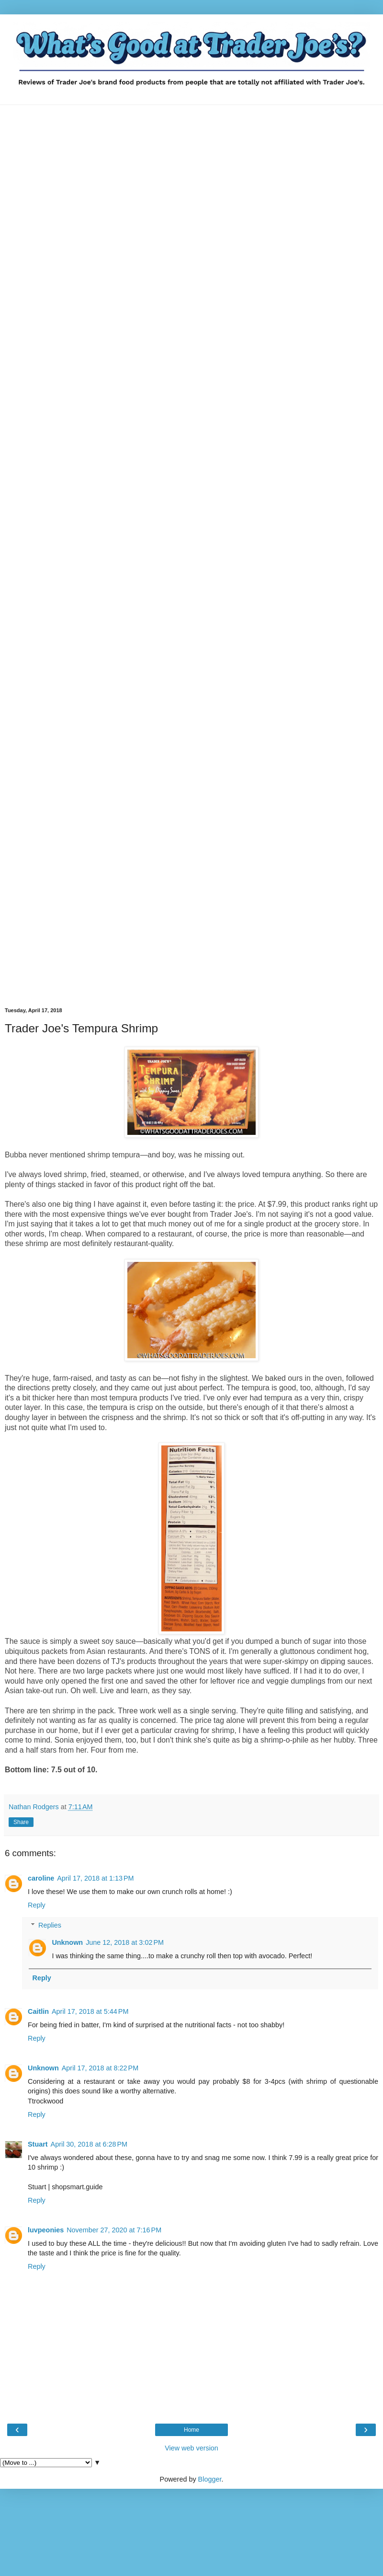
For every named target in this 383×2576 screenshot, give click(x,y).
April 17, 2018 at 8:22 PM (100, 2068)
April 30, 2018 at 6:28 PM (89, 2144)
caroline (41, 1878)
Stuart (38, 2144)
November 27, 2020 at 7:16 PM (114, 2230)
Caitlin (38, 2011)
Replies (49, 1925)
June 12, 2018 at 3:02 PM (125, 1942)
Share (21, 1822)
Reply (36, 1905)
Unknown (67, 1942)
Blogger (210, 2479)
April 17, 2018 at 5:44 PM (90, 2011)
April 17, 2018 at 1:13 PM (95, 1878)
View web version (191, 2448)
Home (191, 2429)
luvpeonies (46, 2230)
